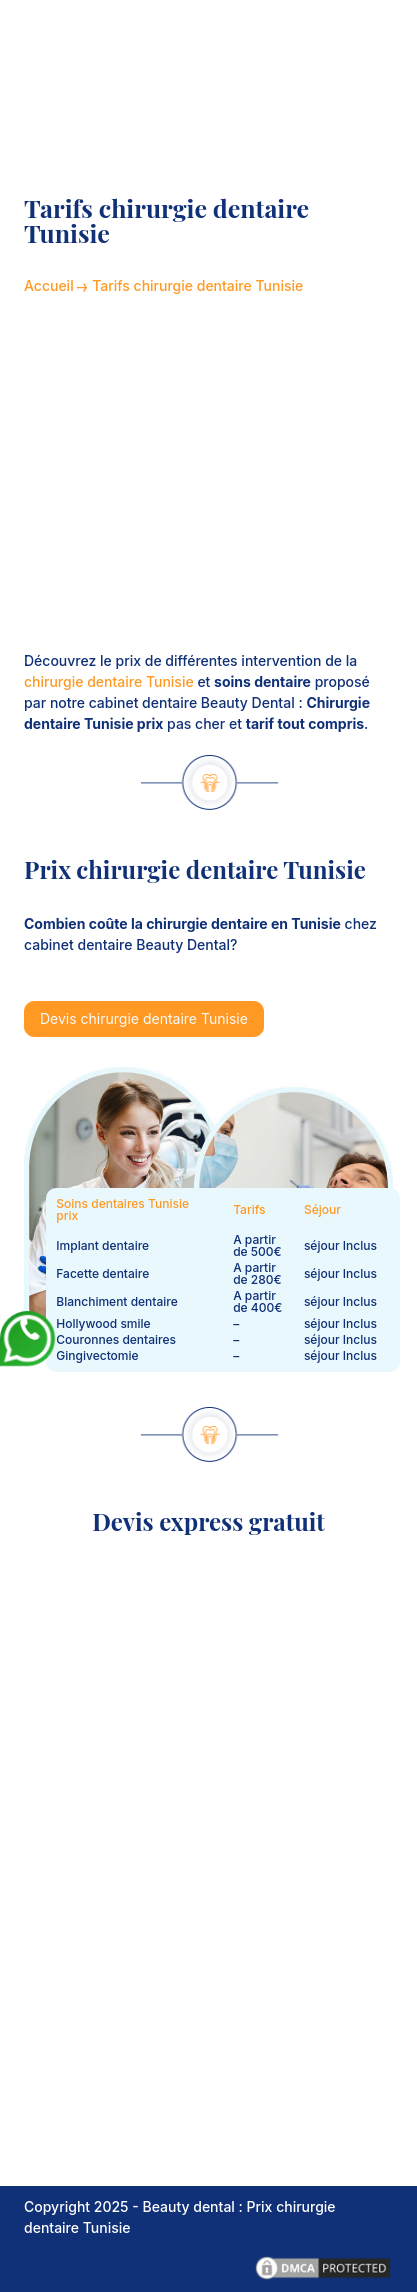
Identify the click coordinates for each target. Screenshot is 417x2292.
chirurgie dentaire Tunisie (109, 681)
